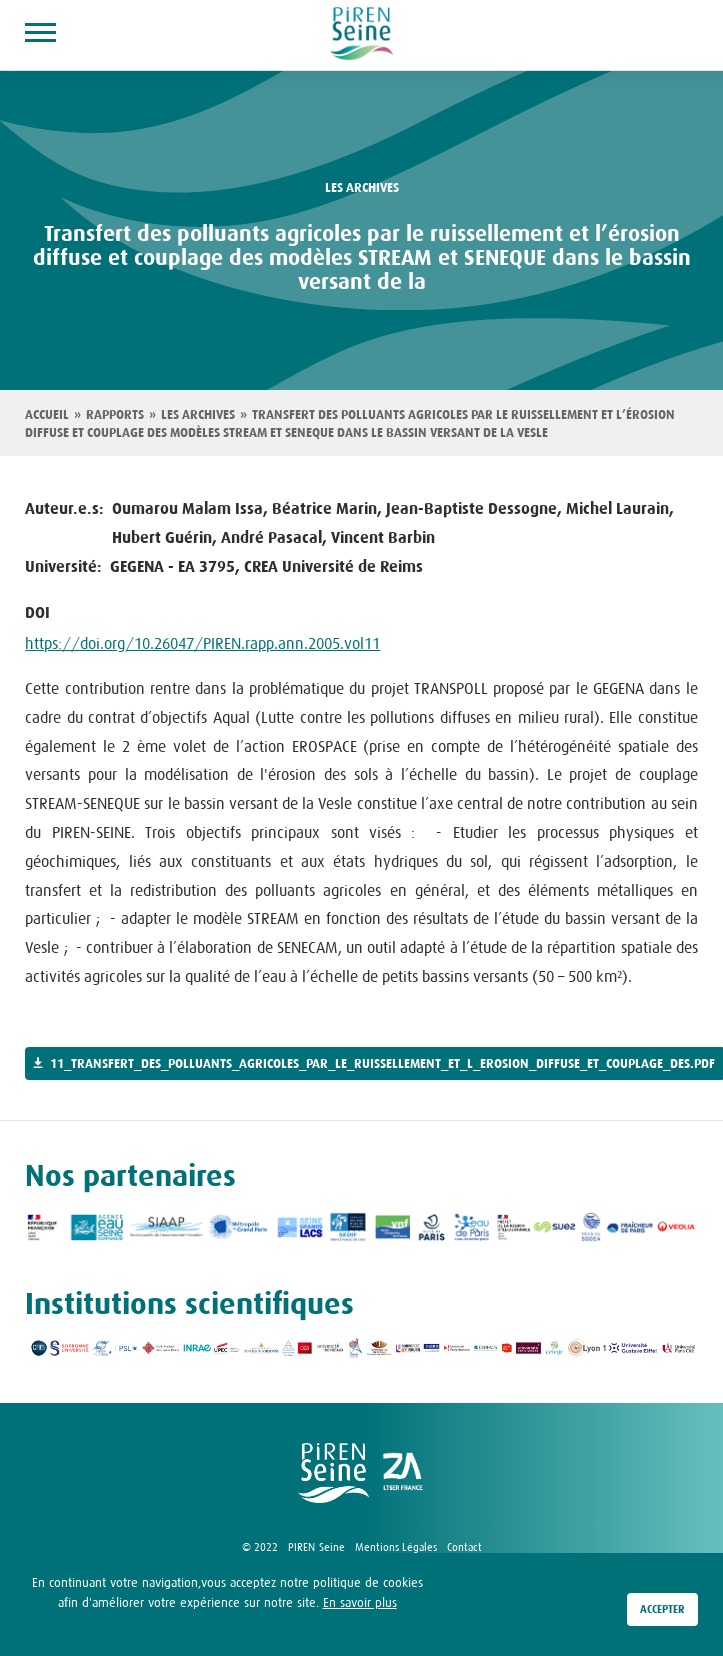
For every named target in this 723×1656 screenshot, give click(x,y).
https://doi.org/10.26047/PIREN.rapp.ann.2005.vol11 (202, 643)
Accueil (47, 415)
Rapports (115, 415)
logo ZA (404, 1473)
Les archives (198, 415)
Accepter (662, 1613)
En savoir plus (360, 1604)
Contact (464, 1547)
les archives (362, 188)
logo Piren (333, 1473)
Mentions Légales (396, 1547)
